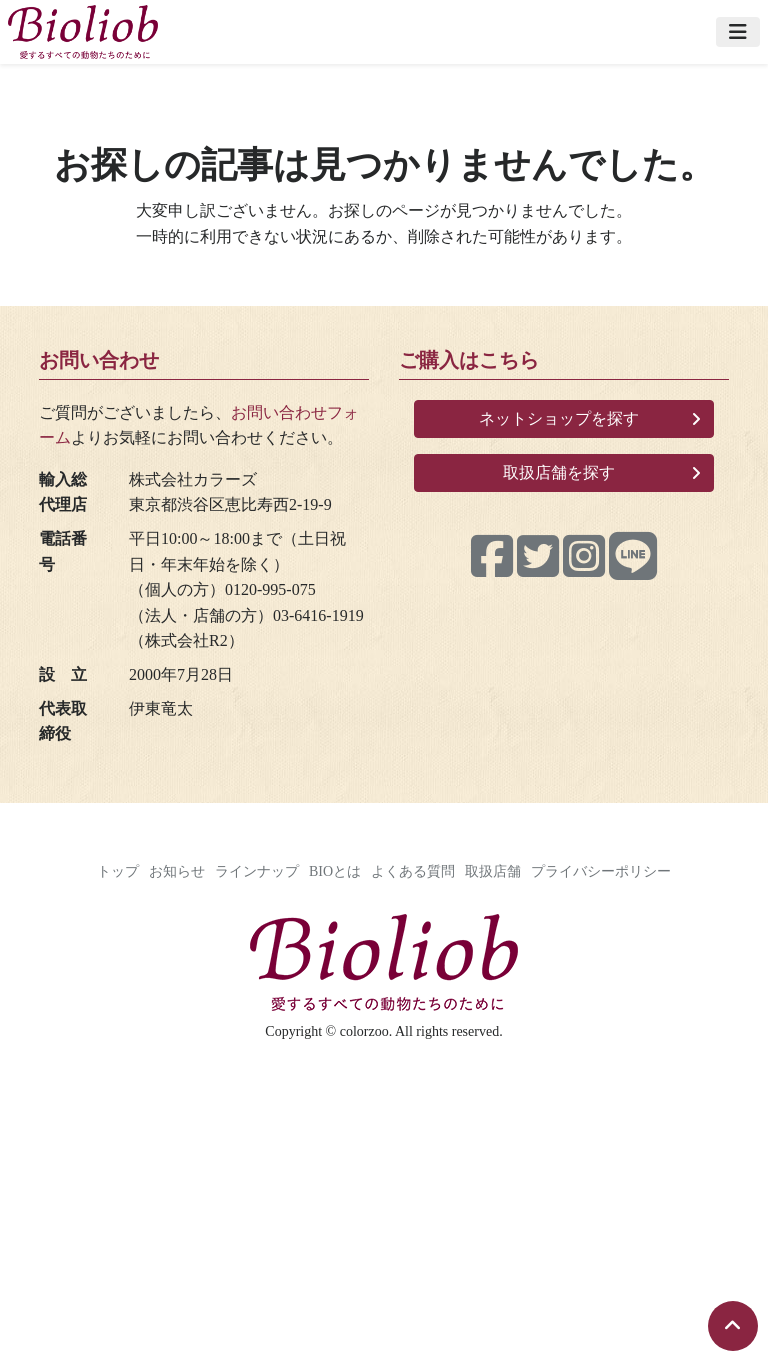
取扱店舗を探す (559, 472)
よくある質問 (413, 871)
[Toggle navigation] (738, 32)
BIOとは (335, 871)
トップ (118, 871)
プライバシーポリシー (601, 871)
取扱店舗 (493, 871)
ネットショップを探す (559, 418)
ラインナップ (257, 871)
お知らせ (177, 871)
